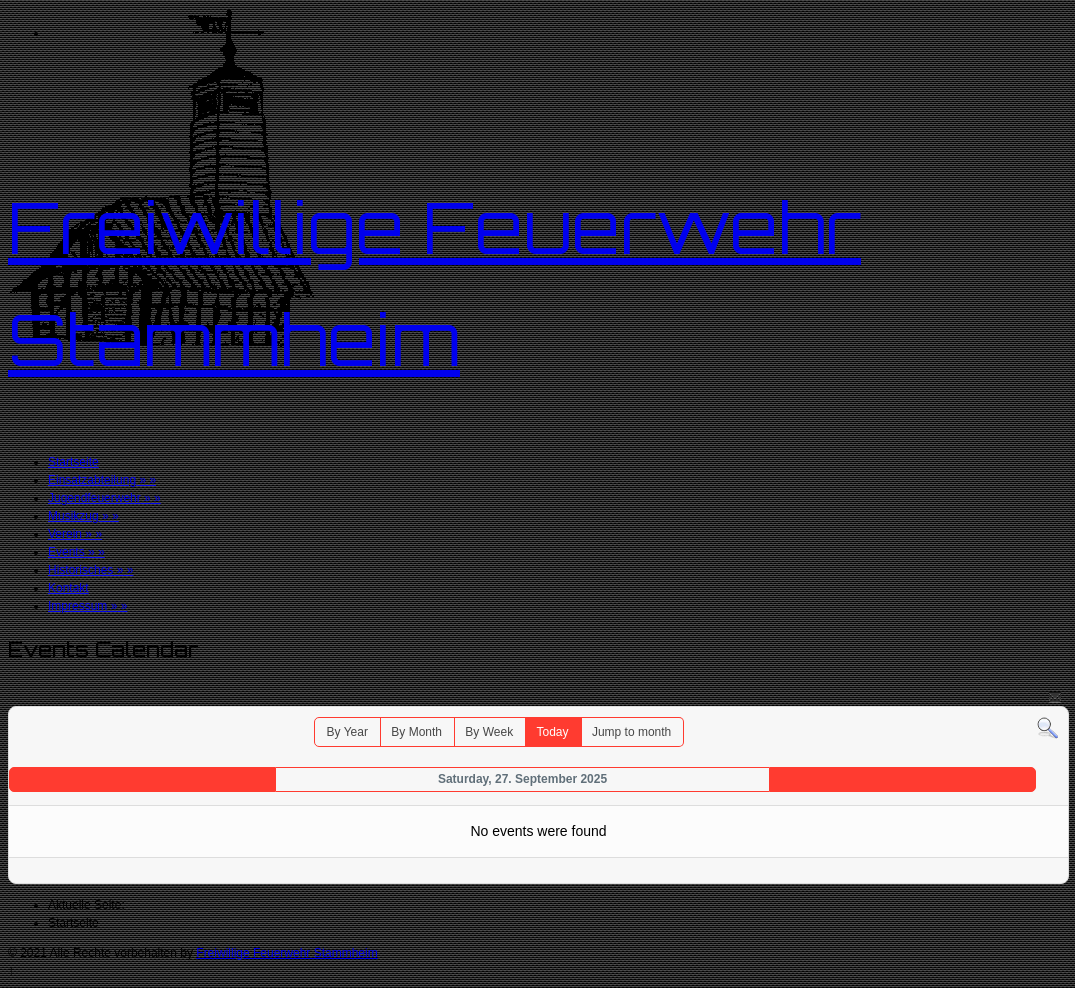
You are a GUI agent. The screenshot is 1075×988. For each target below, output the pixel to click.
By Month (416, 732)
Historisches (90, 570)
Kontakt (68, 588)
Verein (75, 534)
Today (553, 732)
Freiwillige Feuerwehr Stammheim (286, 953)
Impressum (87, 606)
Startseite (73, 462)
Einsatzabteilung (102, 480)
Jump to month (631, 732)
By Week (489, 732)
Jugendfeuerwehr (104, 498)
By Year (347, 732)
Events (76, 552)
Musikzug (83, 516)
